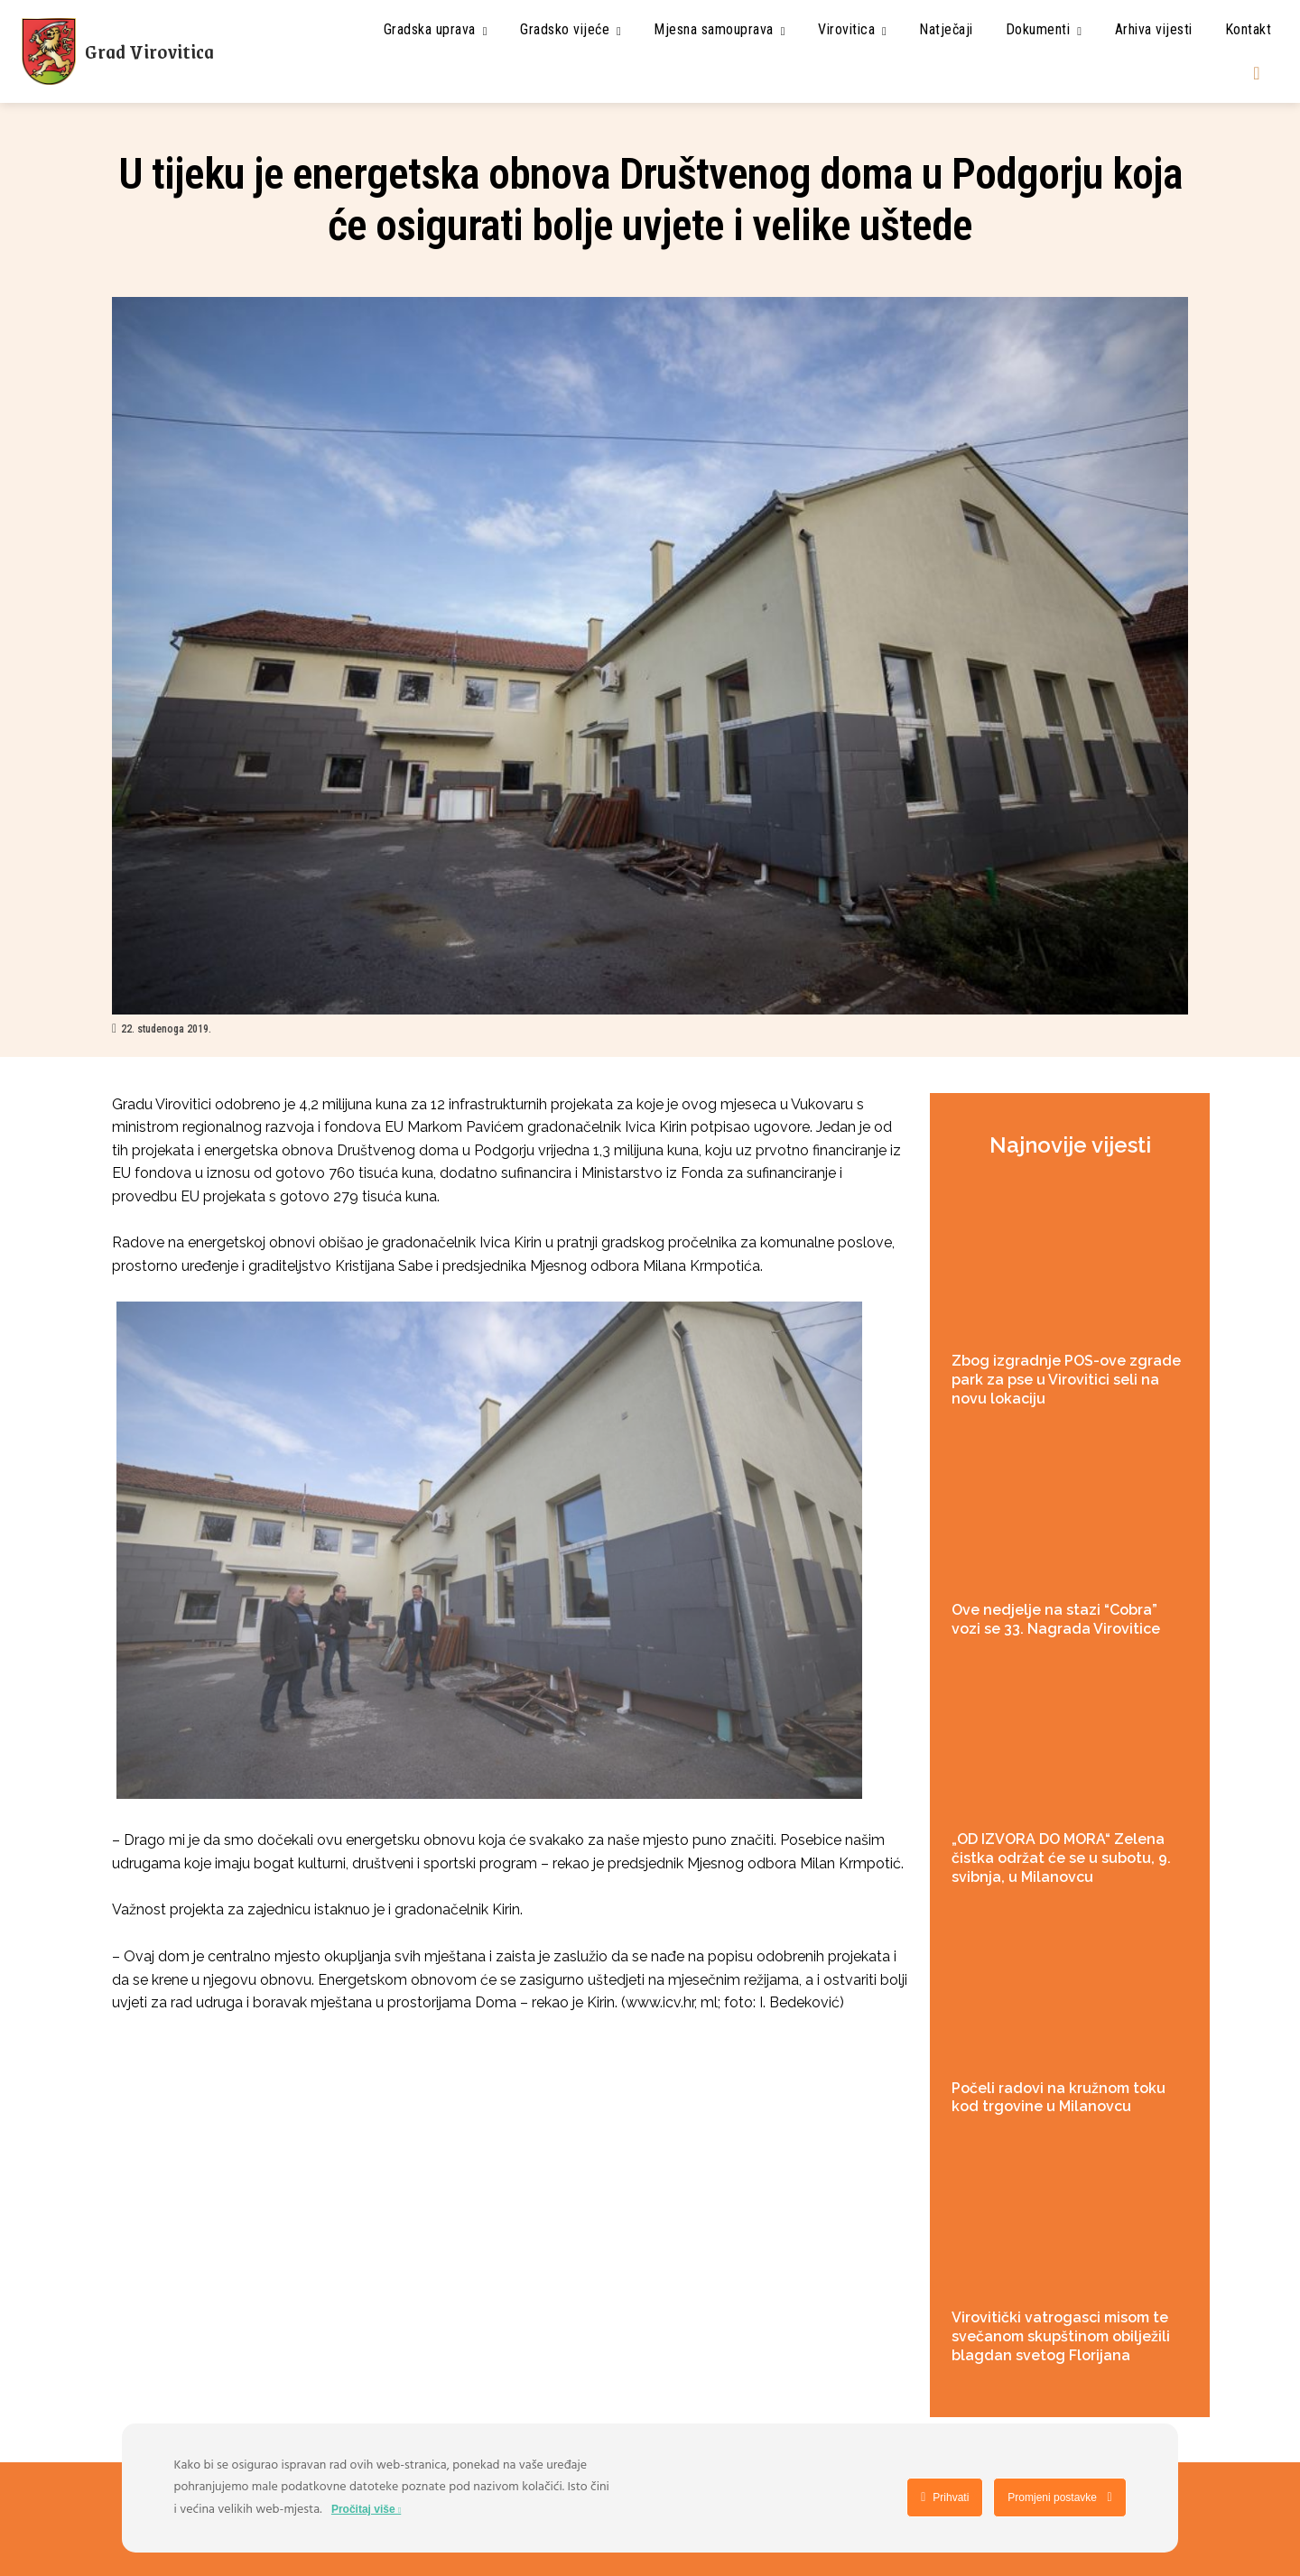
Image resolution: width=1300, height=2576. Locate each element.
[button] (1256, 73)
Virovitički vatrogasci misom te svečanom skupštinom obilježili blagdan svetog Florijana (1061, 2336)
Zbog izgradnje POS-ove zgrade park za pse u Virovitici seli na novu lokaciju (1066, 1379)
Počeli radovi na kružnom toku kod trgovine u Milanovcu (1058, 2098)
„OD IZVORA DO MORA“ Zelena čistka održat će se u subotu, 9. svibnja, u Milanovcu (1061, 1858)
